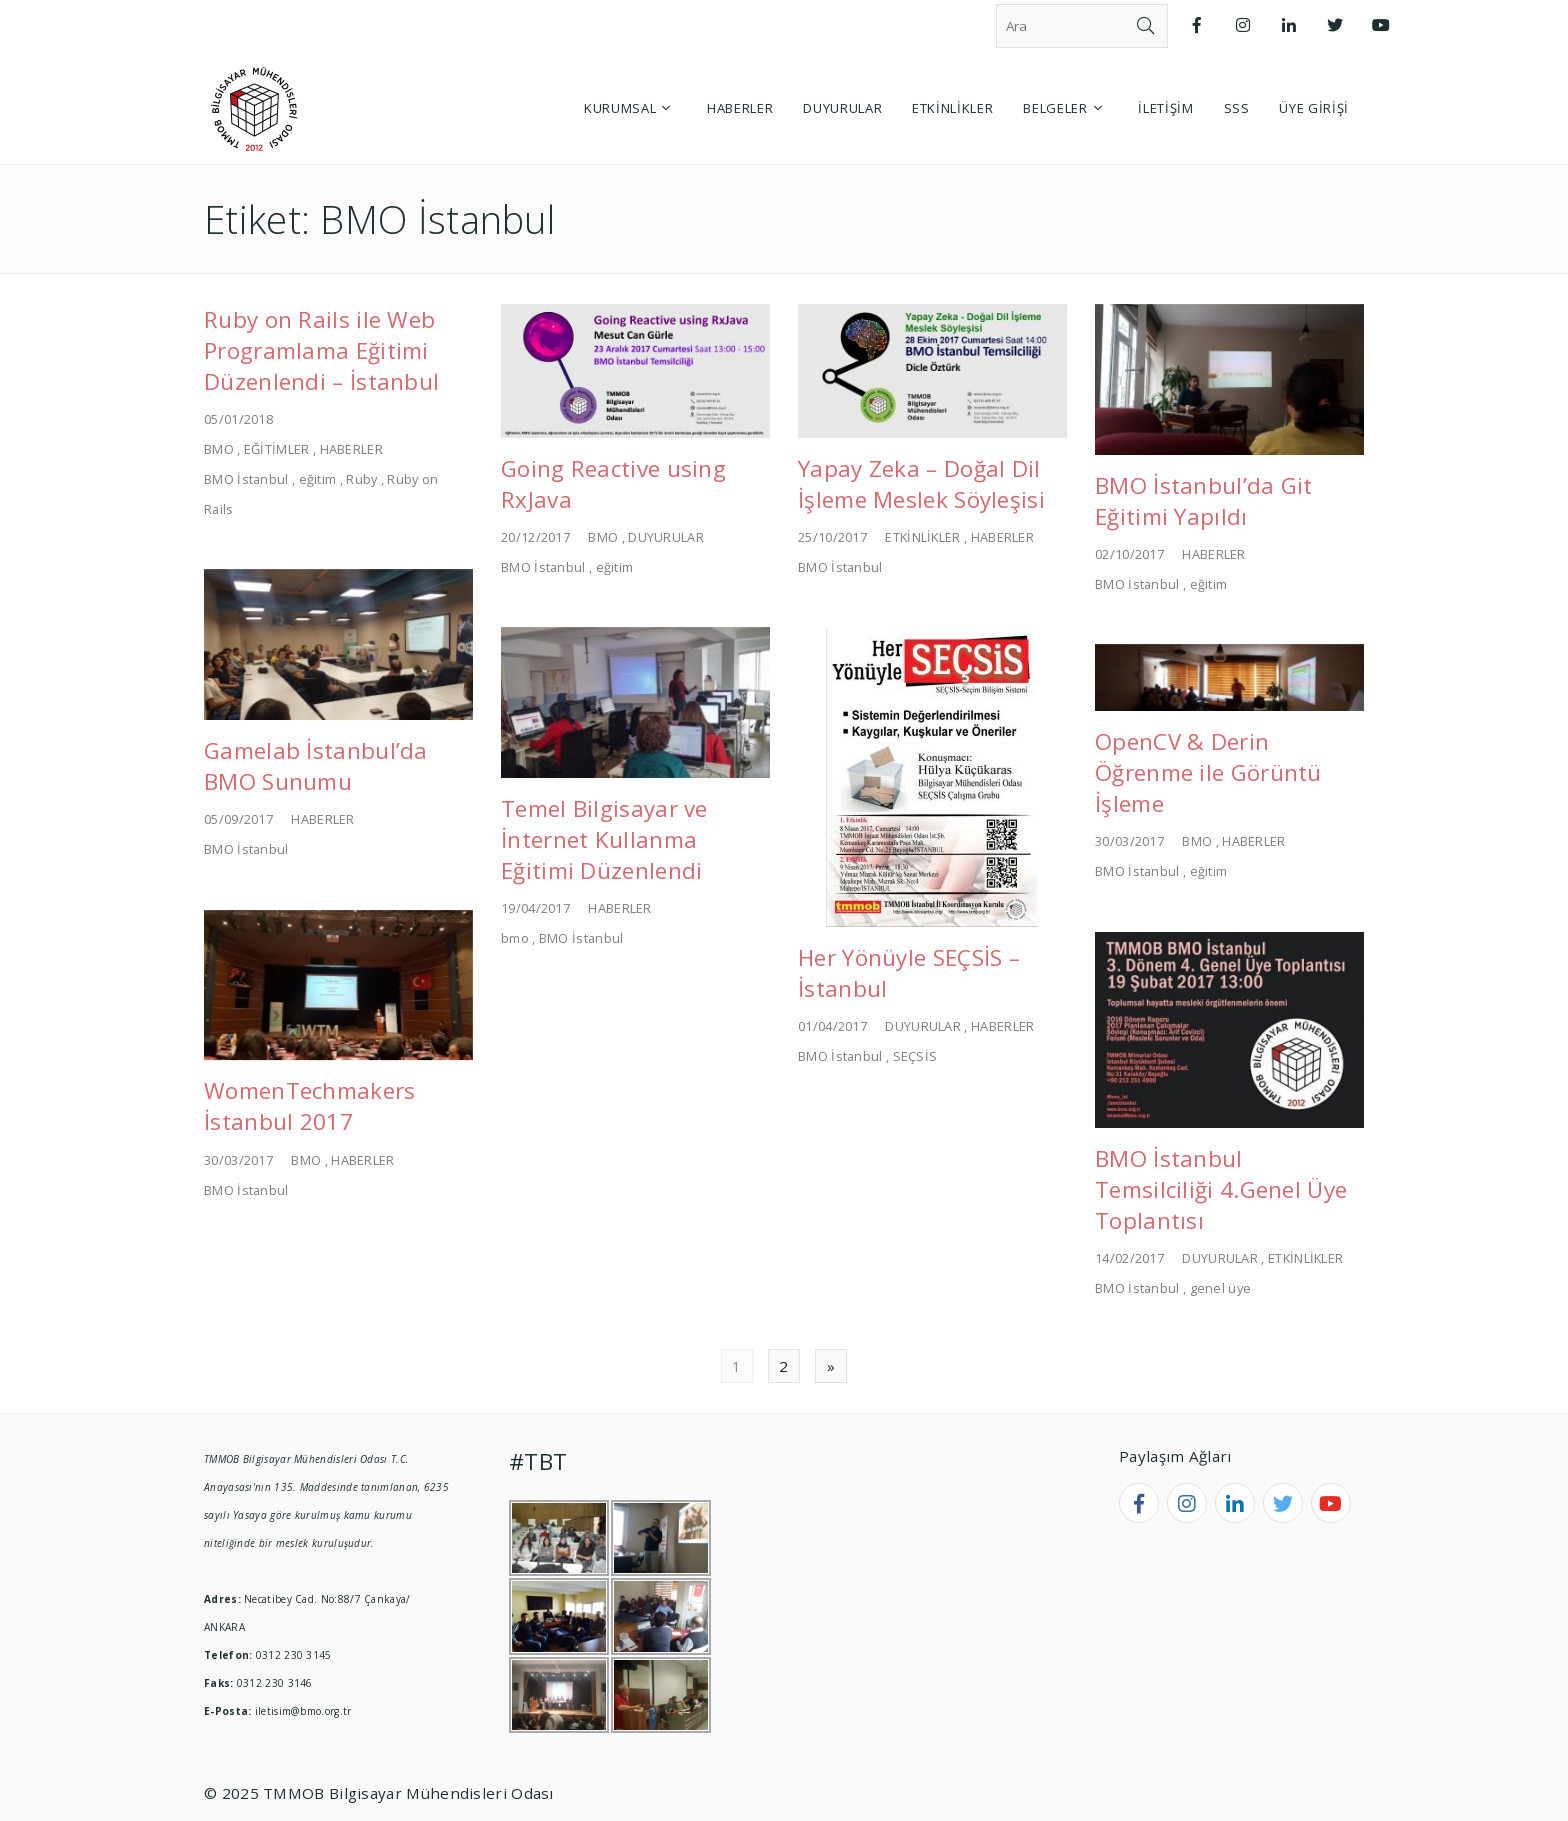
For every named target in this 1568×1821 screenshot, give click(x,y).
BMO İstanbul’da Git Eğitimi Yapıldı (1204, 501)
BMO (219, 449)
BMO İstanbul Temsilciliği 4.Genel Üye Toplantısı (1221, 1189)
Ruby (361, 479)
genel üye (1221, 1288)
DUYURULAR (666, 537)
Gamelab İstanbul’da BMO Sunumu (316, 766)
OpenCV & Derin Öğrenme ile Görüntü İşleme (1208, 772)
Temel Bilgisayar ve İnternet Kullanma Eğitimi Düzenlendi (604, 839)
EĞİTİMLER (277, 449)
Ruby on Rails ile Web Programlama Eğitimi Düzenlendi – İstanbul (321, 350)
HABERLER (351, 449)
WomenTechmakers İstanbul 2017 (310, 1106)
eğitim (318, 479)
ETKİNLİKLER (922, 537)
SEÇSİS (915, 1056)
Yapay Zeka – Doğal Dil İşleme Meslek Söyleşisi (921, 484)
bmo (515, 938)
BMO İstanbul (246, 479)
